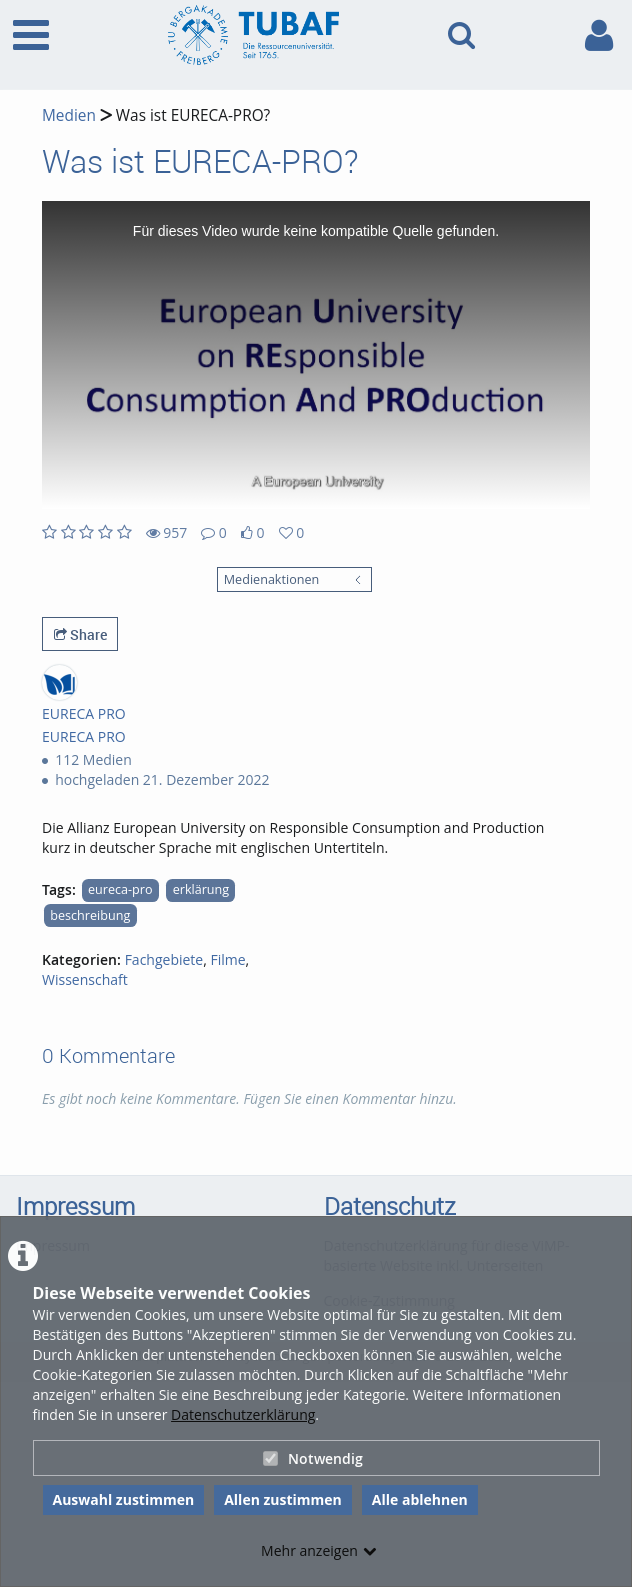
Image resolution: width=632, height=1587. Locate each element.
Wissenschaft (85, 979)
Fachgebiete (164, 959)
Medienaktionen (271, 579)
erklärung (201, 889)
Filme (227, 959)
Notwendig (313, 1458)
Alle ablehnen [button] (420, 1499)
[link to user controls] (599, 35)
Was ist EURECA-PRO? (191, 115)
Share (80, 634)
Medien (69, 115)
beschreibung (90, 915)
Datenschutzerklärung (243, 1414)
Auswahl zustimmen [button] (124, 1499)
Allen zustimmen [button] (283, 1499)
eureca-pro (120, 889)
